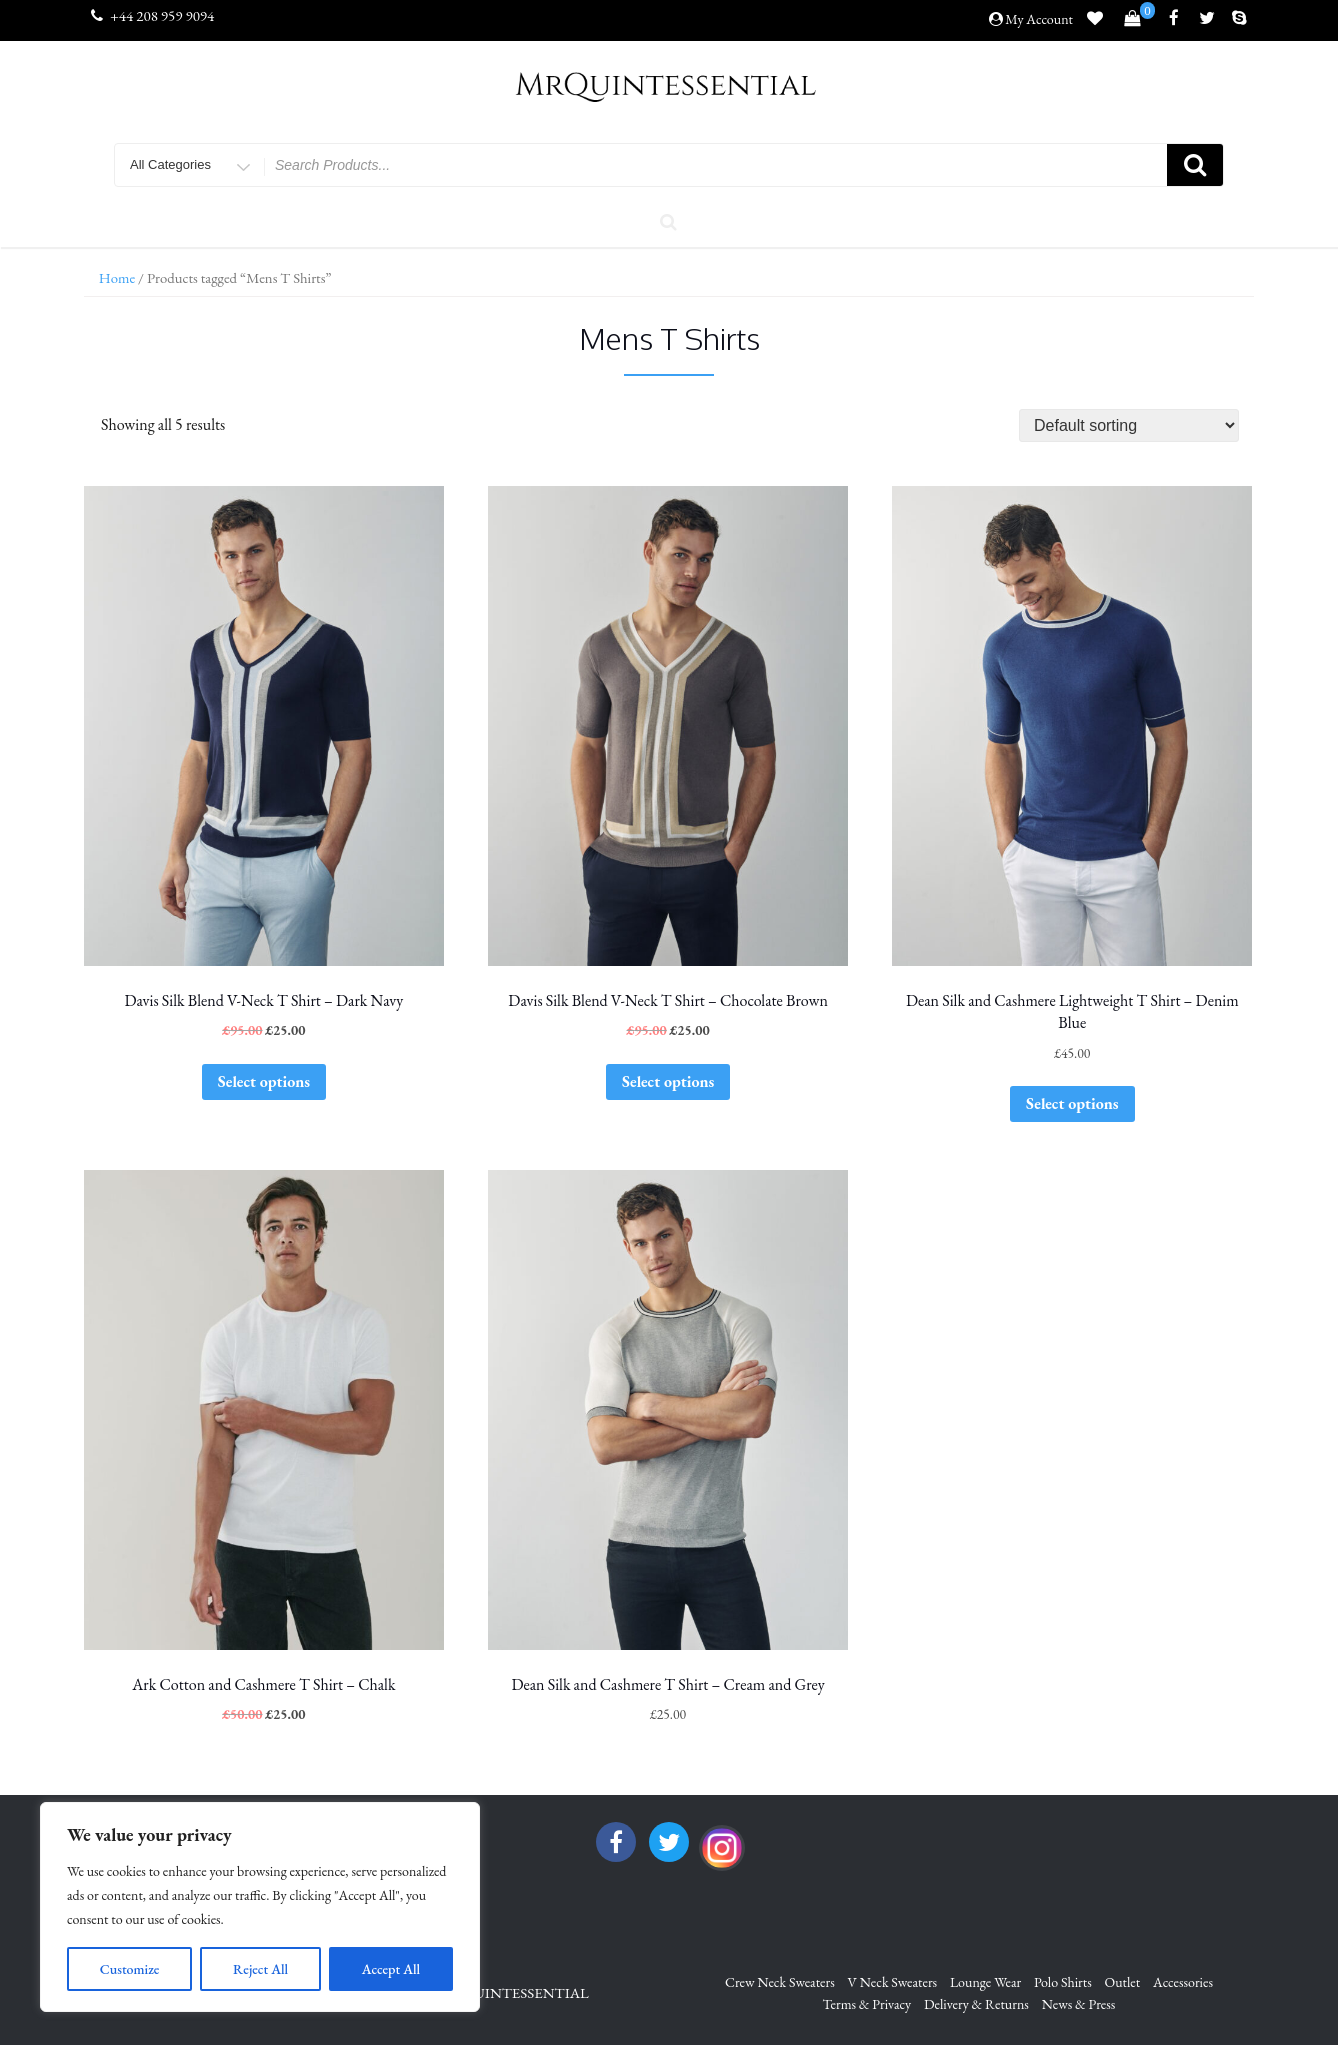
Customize (130, 1969)
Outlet (1123, 1982)
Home (117, 277)
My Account (1039, 19)
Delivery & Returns (976, 2004)
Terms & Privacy (867, 2004)
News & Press (1079, 2004)
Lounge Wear (985, 1982)
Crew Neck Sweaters (780, 1982)
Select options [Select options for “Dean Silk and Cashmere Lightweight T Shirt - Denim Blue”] (1072, 1103)
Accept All (391, 1969)
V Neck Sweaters (893, 1982)
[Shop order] (1129, 425)
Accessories (1183, 1982)
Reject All (260, 1969)
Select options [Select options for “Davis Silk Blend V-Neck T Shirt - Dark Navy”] (264, 1081)
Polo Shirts (1063, 1982)
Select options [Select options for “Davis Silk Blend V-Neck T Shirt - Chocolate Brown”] (668, 1081)
